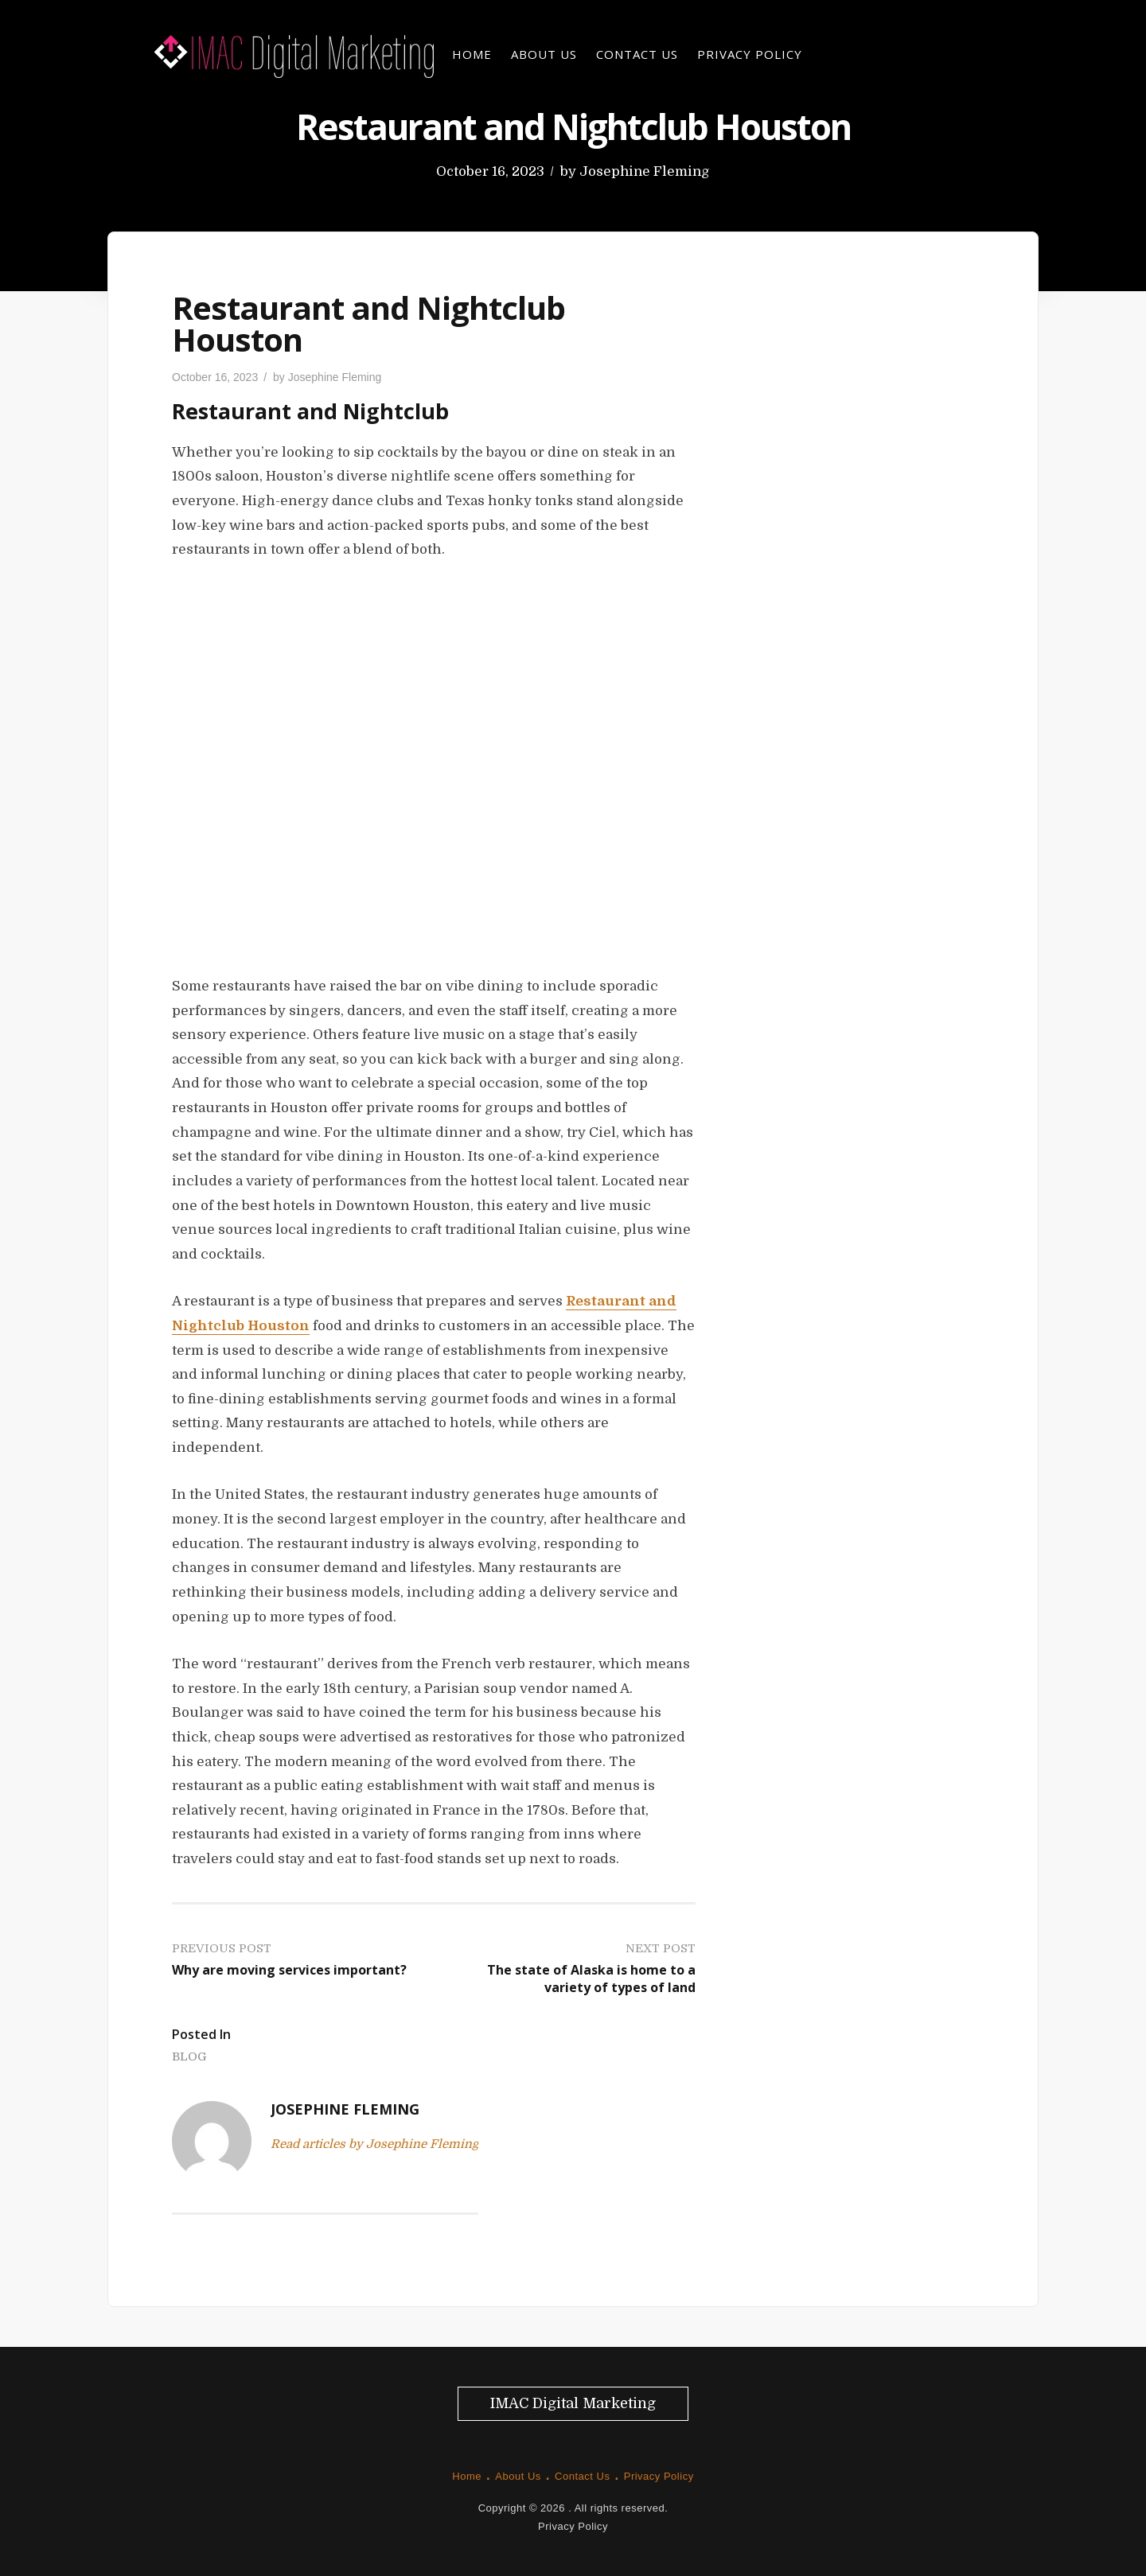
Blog (189, 2056)
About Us (544, 54)
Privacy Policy (749, 54)
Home (472, 54)
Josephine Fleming (644, 171)
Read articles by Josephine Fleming (374, 2144)
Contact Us (637, 54)
